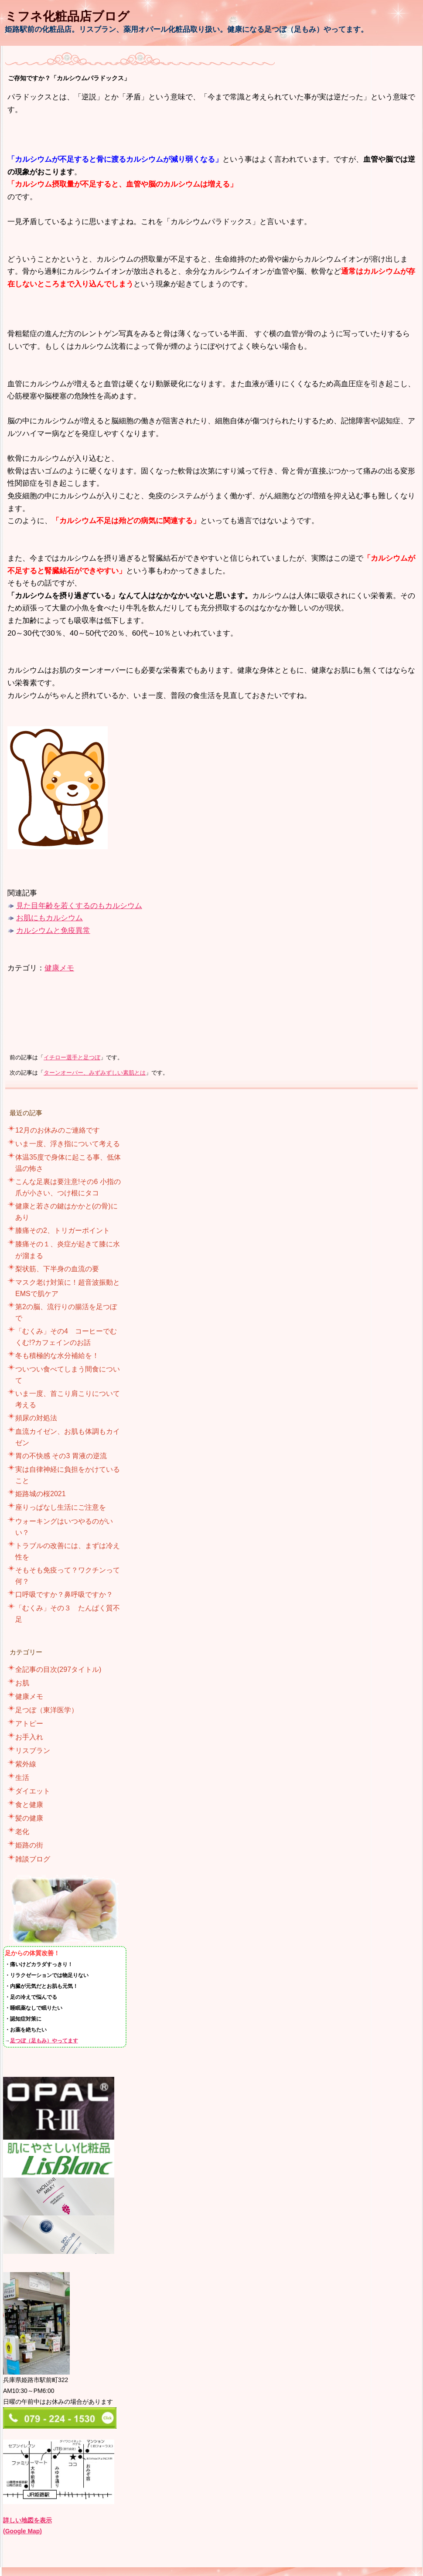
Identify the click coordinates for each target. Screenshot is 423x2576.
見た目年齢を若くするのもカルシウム (79, 905)
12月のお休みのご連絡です (57, 1130)
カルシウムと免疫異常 (53, 930)
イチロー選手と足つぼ (72, 1058)
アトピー (29, 1723)
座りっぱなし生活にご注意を (60, 1507)
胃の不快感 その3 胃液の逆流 (61, 1456)
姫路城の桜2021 (40, 1493)
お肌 (22, 1683)
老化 (22, 1831)
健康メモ (59, 967)
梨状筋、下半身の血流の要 (57, 1269)
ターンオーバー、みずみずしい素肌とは (95, 1073)
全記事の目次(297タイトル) (58, 1669)
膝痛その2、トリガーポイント (62, 1230)
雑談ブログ (32, 1859)
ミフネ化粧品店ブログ (67, 16)
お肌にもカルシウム (49, 917)
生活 (22, 1777)
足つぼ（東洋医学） (46, 1710)
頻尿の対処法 (36, 1418)
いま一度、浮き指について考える (67, 1143)
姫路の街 (29, 1845)
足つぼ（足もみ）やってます (44, 2040)
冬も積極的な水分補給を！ (57, 1355)
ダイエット (32, 1791)
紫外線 (25, 1764)
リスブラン (32, 1750)
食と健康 (29, 1804)
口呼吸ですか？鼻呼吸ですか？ (64, 1594)
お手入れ (29, 1737)
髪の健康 (29, 1818)
